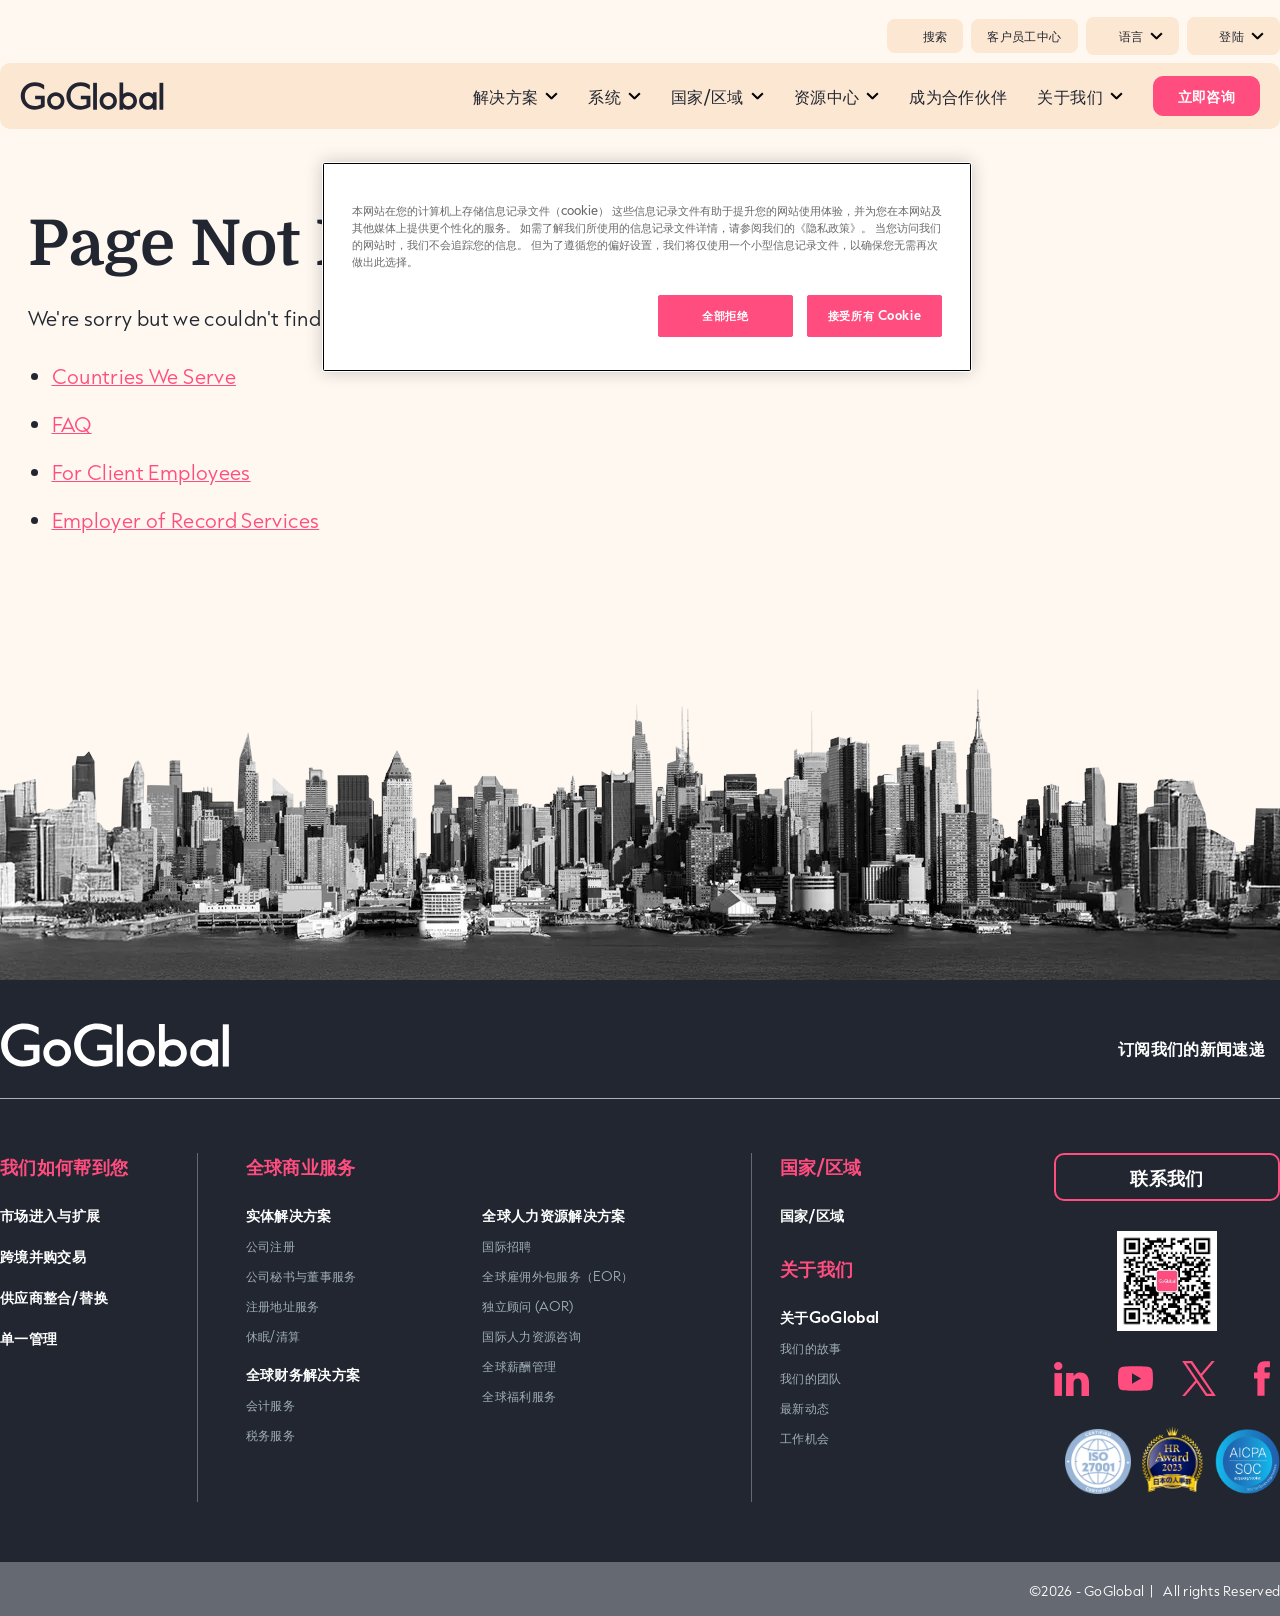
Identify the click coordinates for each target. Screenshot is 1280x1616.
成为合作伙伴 (958, 96)
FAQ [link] (72, 424)
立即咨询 (1206, 95)
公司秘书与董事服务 (301, 1276)
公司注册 (270, 1246)
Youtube (1135, 1378)
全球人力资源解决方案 (554, 1214)
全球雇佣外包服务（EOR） (558, 1276)
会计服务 (270, 1405)
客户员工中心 (1024, 36)
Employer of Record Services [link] (186, 520)
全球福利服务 (519, 1396)
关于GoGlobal (830, 1316)
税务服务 (270, 1435)
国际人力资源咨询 (531, 1336)
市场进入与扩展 (50, 1214)
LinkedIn (1071, 1378)
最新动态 (804, 1408)
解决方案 (515, 96)
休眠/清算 (273, 1336)
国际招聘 (506, 1246)
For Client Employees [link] (151, 472)
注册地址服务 (283, 1306)
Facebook (1262, 1378)
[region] (647, 267)
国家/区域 (717, 96)
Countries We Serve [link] (144, 376)
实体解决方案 (289, 1214)
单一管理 (28, 1337)
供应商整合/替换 (54, 1296)
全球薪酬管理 (519, 1366)
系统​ (614, 96)
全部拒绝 (725, 315)
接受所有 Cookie (874, 315)
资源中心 (836, 96)
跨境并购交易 (43, 1255)
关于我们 (1079, 96)
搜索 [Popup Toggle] (925, 36)
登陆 (1241, 36)
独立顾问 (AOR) (528, 1306)
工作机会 (804, 1438)
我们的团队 (811, 1378)
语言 (1141, 36)
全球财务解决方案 (303, 1373)
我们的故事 (811, 1348)
